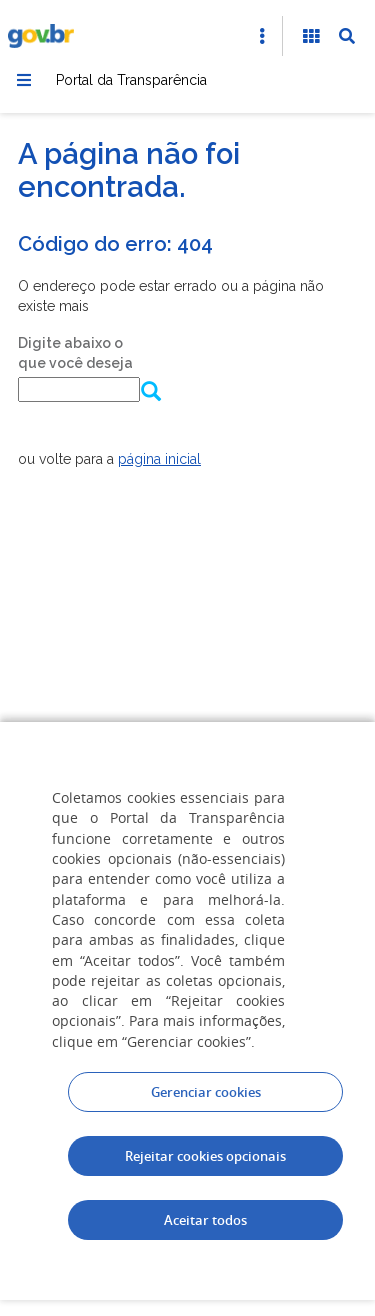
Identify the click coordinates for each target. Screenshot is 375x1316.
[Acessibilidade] (311, 36)
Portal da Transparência (131, 80)
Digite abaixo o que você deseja (75, 353)
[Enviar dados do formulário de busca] (147, 393)
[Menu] (24, 80)
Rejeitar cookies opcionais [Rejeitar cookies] (205, 1156)
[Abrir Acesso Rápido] (262, 36)
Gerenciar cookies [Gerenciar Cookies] (206, 1092)
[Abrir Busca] (347, 36)
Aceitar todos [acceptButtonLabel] (205, 1220)
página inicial (159, 459)
